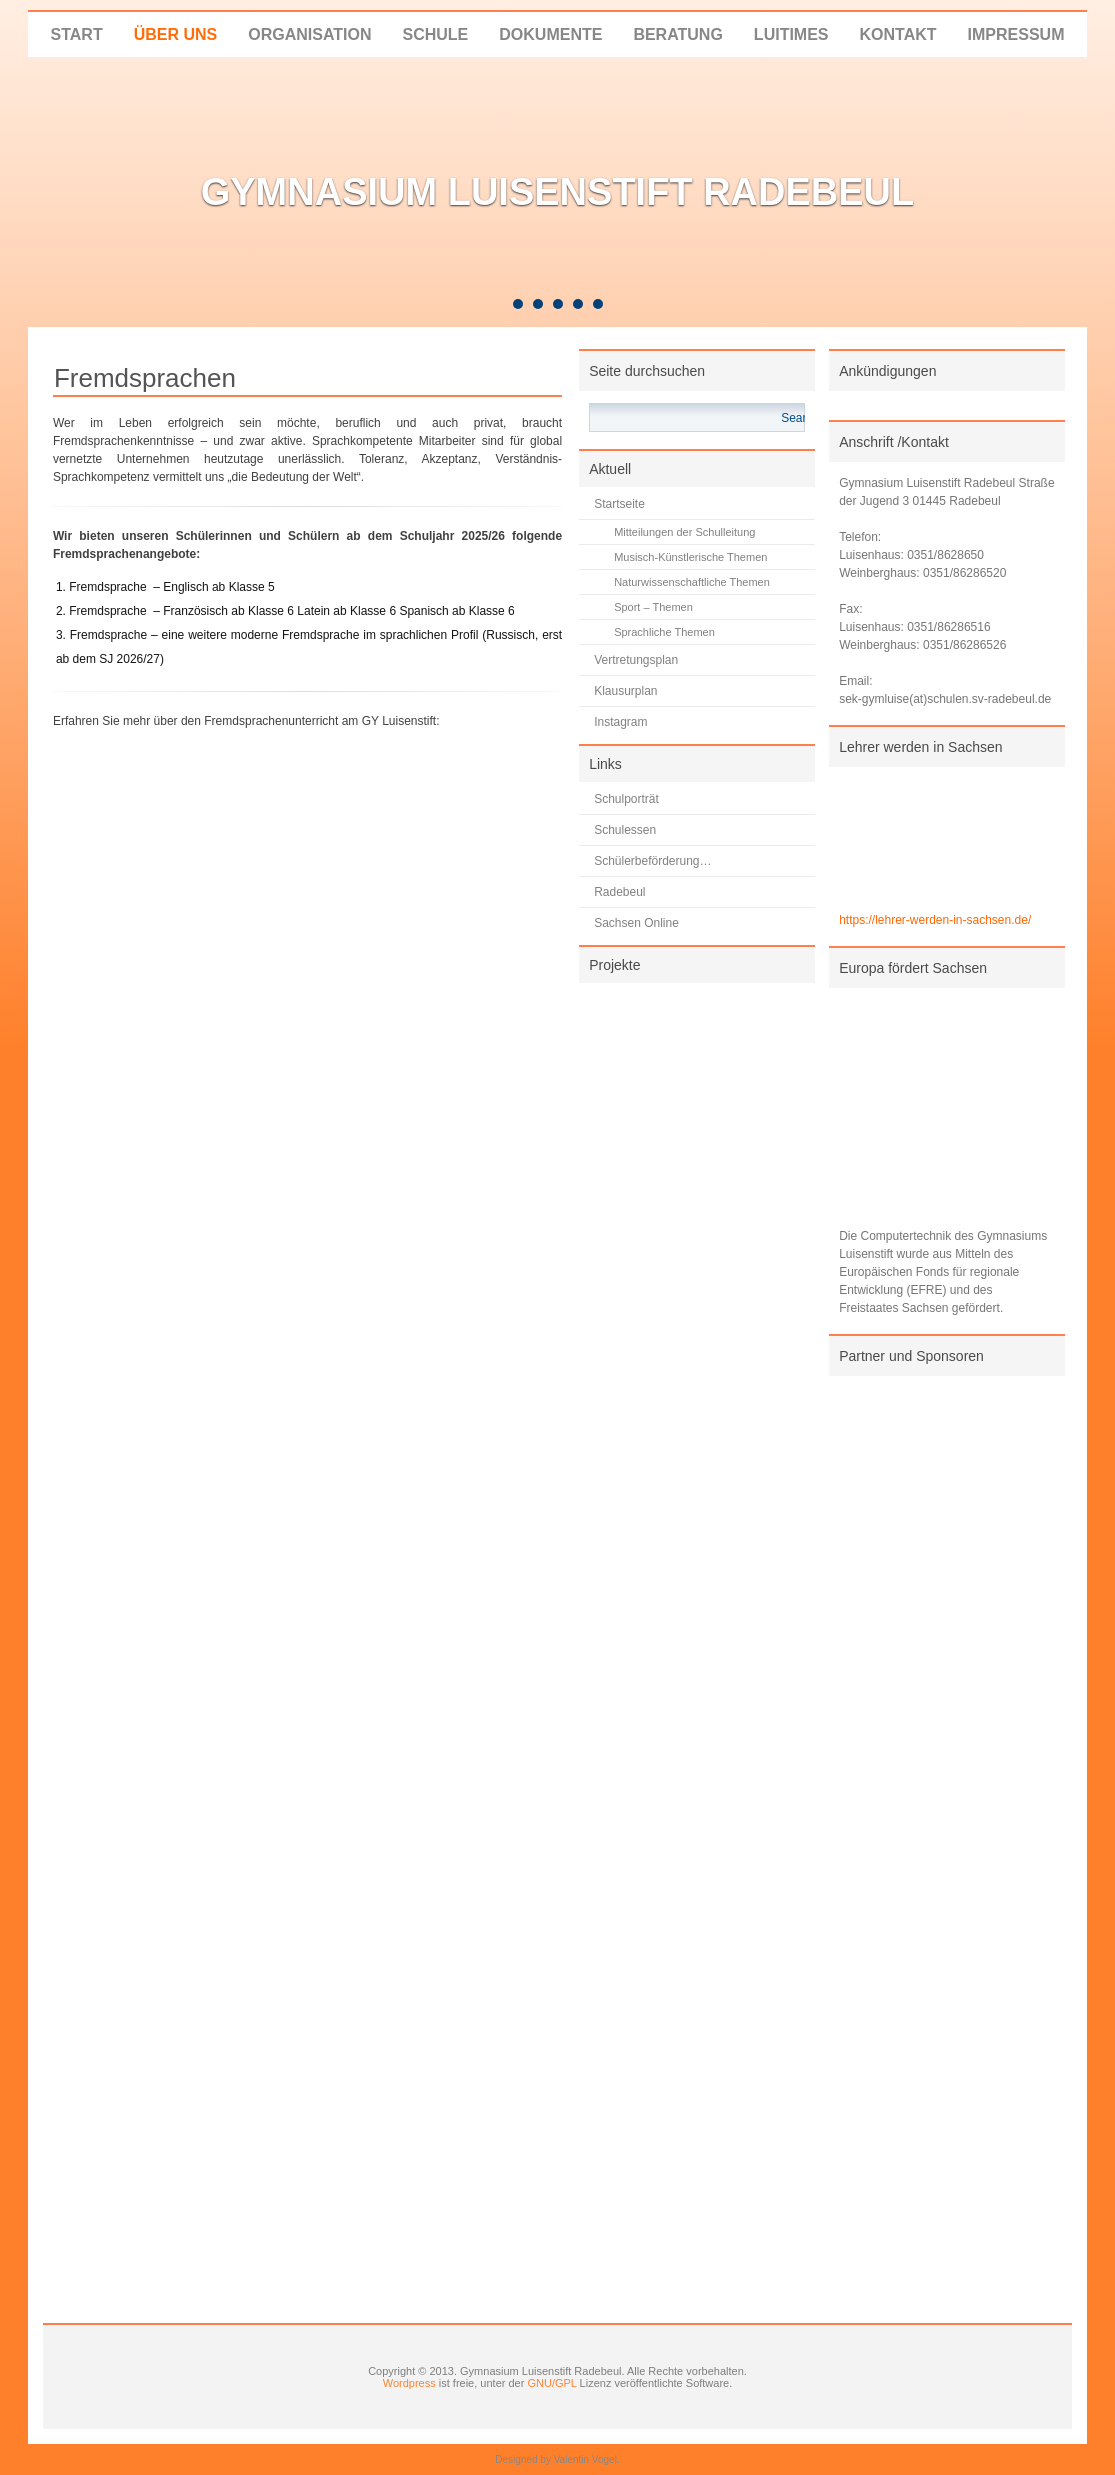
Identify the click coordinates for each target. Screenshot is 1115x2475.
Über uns (176, 34)
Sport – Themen (653, 607)
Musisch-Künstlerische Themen (690, 557)
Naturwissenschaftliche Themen (692, 582)
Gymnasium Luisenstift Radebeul (558, 192)
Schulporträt (626, 799)
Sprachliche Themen (664, 632)
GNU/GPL (551, 2383)
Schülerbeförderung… (652, 861)
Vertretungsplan (636, 660)
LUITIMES (791, 34)
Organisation (309, 34)
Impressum (1016, 34)
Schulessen (625, 830)
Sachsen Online (636, 923)
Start (77, 34)
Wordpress (409, 2383)
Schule (435, 34)
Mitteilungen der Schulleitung (684, 532)
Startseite (619, 504)
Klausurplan (625, 691)
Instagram (620, 722)
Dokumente (550, 34)
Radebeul (619, 892)
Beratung (677, 34)
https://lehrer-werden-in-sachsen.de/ (935, 920)
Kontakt (898, 34)
